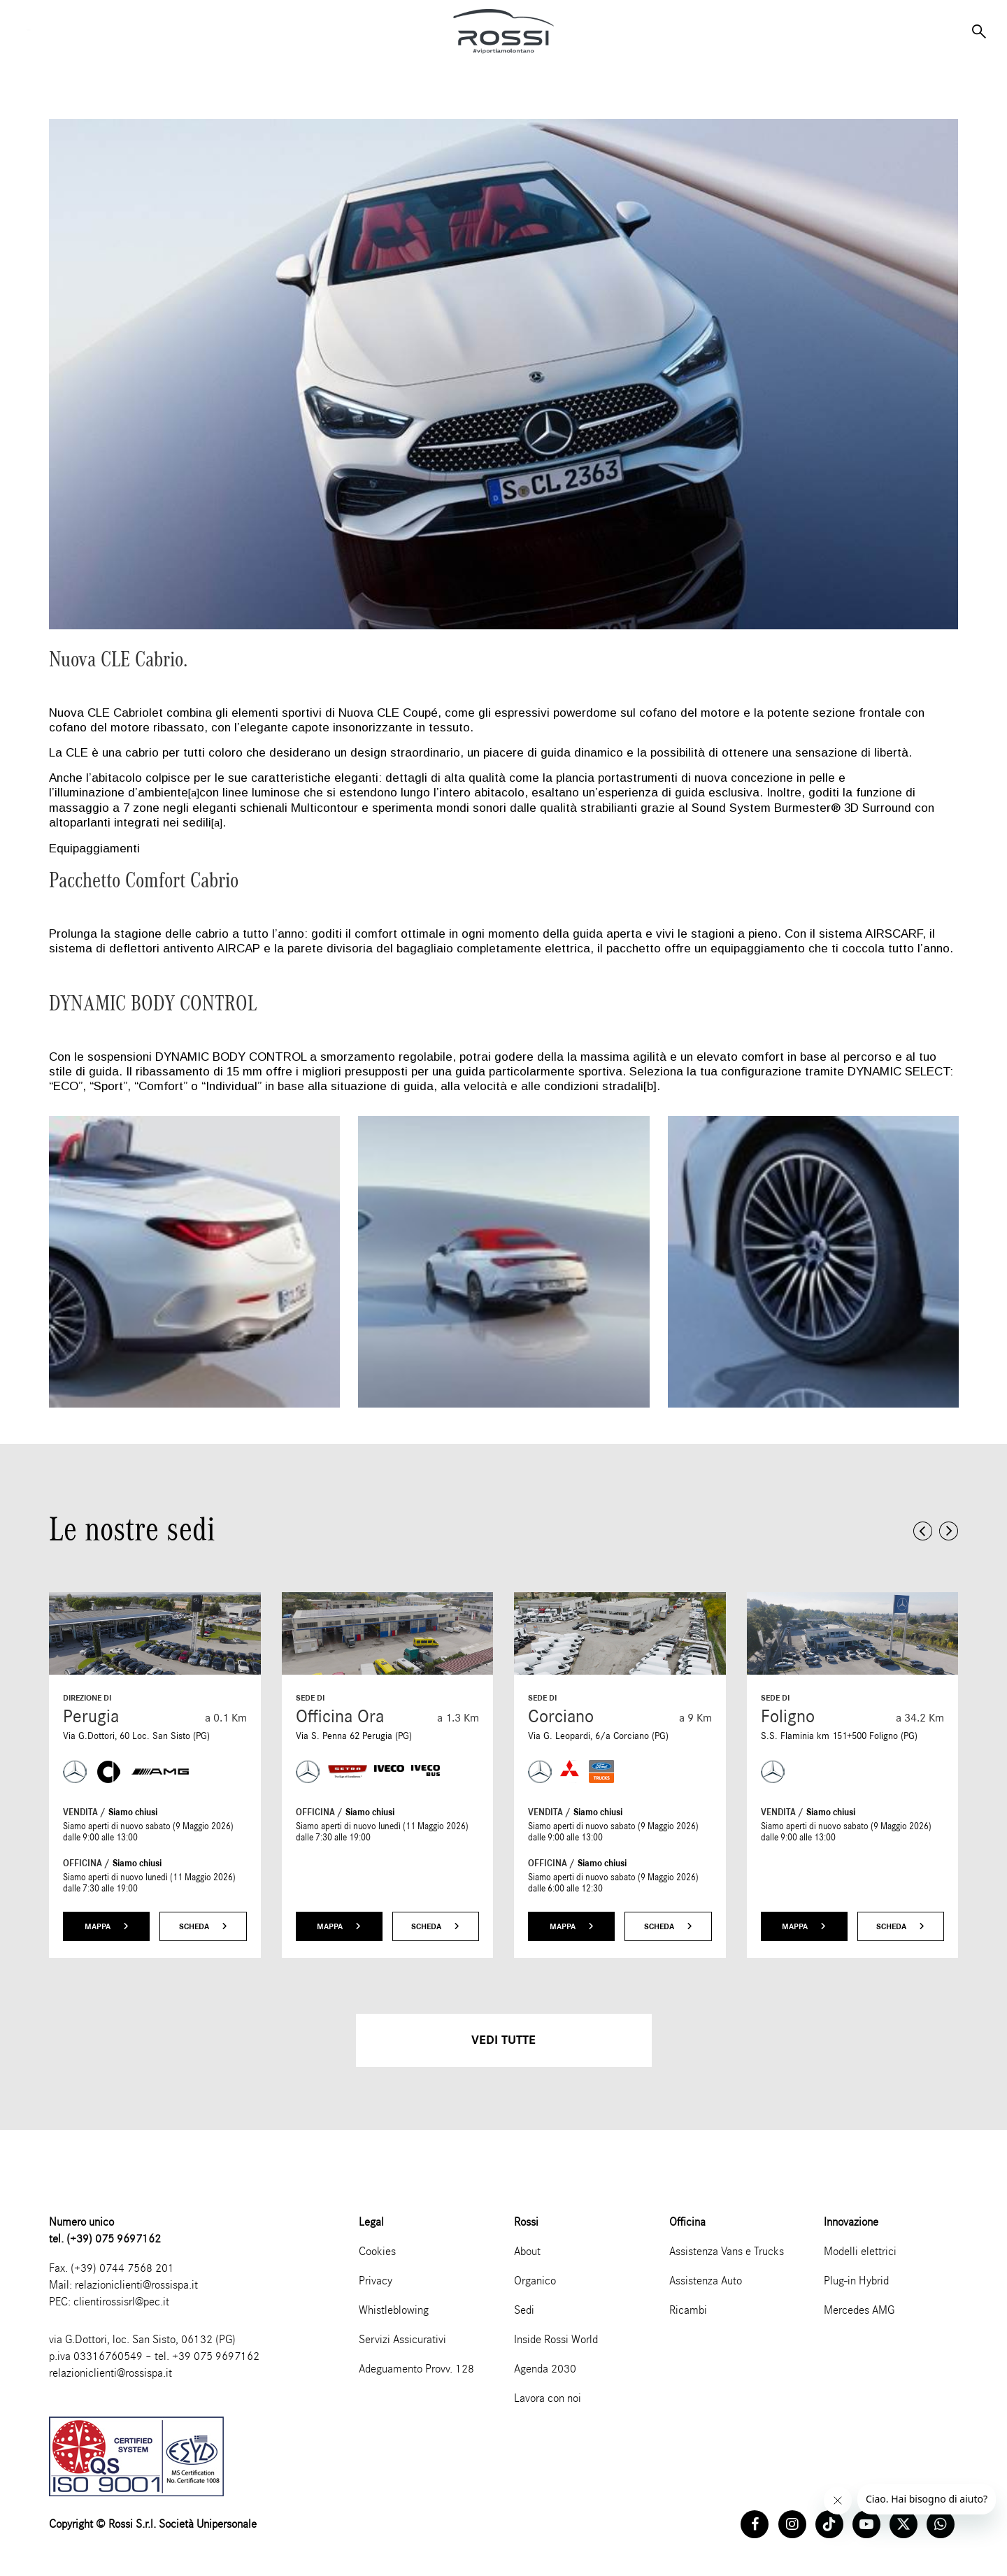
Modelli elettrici (860, 2251)
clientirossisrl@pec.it (121, 2301)
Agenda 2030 (545, 2369)
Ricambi (688, 2310)
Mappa (107, 1926)
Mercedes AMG (859, 2310)
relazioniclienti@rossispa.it (136, 2285)
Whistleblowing (394, 2310)
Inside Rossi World (556, 2339)
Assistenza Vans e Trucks (726, 2251)
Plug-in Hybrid (856, 2281)
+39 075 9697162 (215, 2356)
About (527, 2251)
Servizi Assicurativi (402, 2339)
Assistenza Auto (705, 2281)
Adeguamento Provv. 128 (416, 2369)
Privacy (375, 2281)
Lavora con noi (547, 2398)
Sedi (524, 2310)
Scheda (203, 1926)
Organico (535, 2281)
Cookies (377, 2251)
